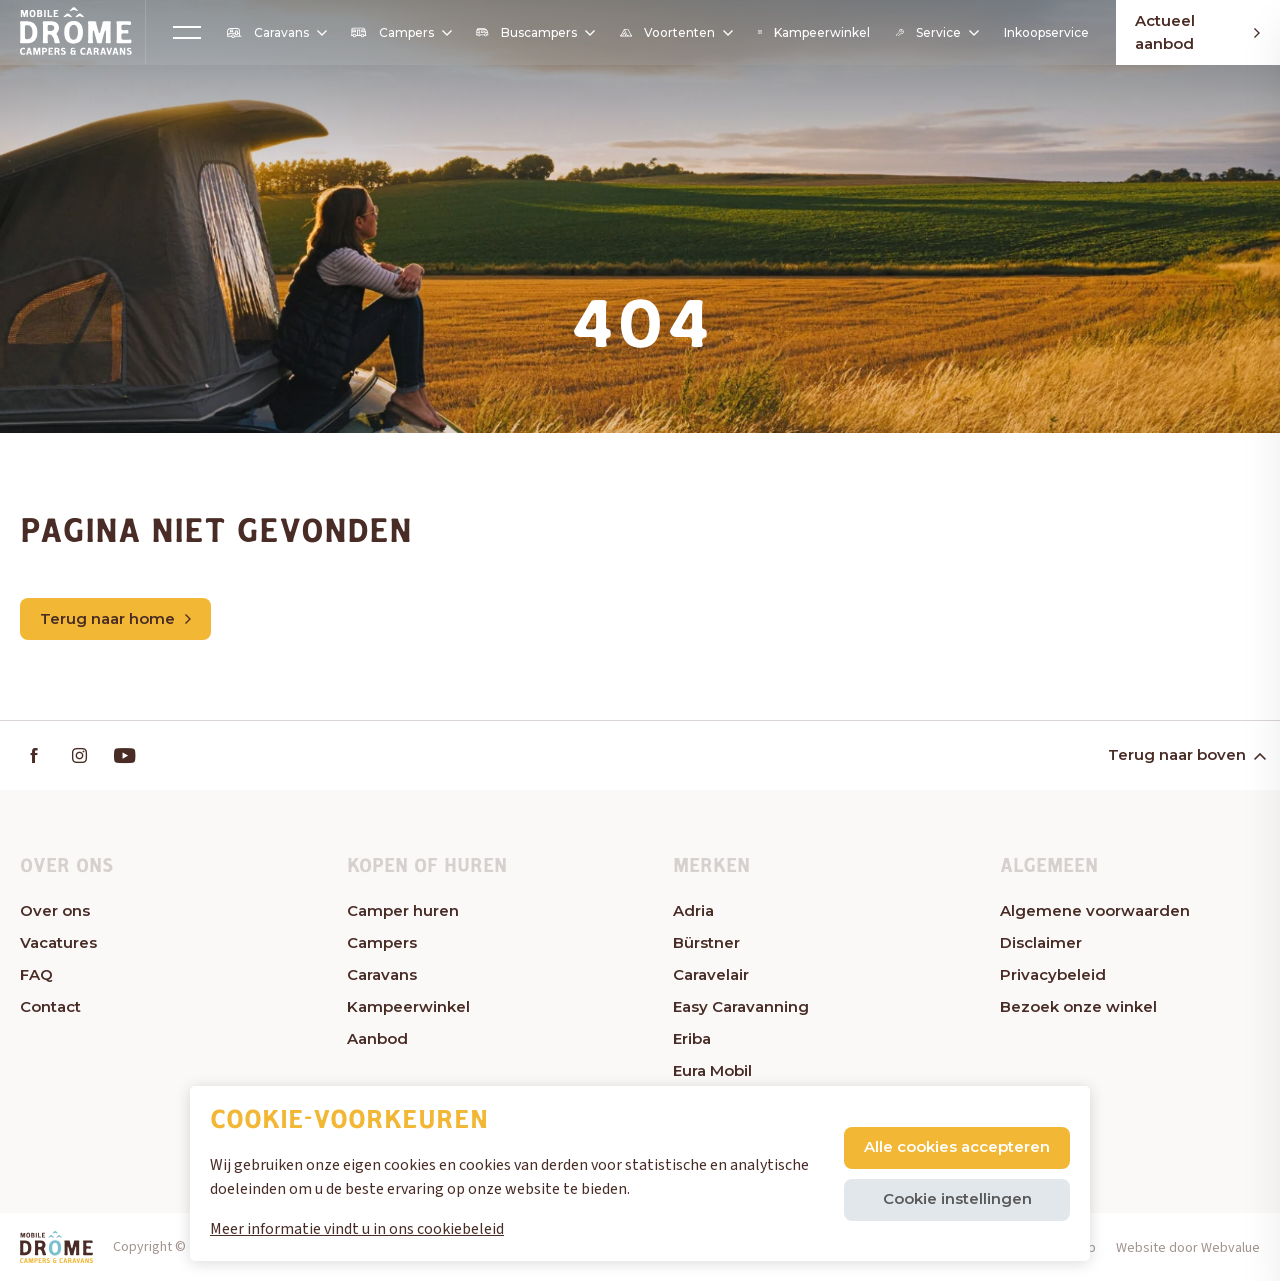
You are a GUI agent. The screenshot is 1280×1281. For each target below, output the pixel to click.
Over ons (55, 910)
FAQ (36, 974)
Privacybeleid (1053, 974)
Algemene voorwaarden (1095, 910)
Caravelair (711, 974)
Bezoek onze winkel (1078, 1006)
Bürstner (706, 942)
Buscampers (534, 32)
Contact (50, 1006)
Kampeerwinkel (813, 32)
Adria (693, 910)
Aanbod (377, 1038)
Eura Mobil (712, 1070)
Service (936, 32)
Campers (400, 32)
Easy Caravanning (741, 1006)
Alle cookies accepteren (957, 1146)
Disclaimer (1041, 942)
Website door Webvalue (1188, 1248)
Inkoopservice (1046, 32)
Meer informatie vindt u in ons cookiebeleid (357, 1229)
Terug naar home (115, 618)
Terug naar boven (1185, 755)
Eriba (692, 1038)
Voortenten (674, 33)
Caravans (275, 33)
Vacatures (58, 942)
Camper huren (403, 910)
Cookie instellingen (957, 1198)
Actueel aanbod (1197, 32)
